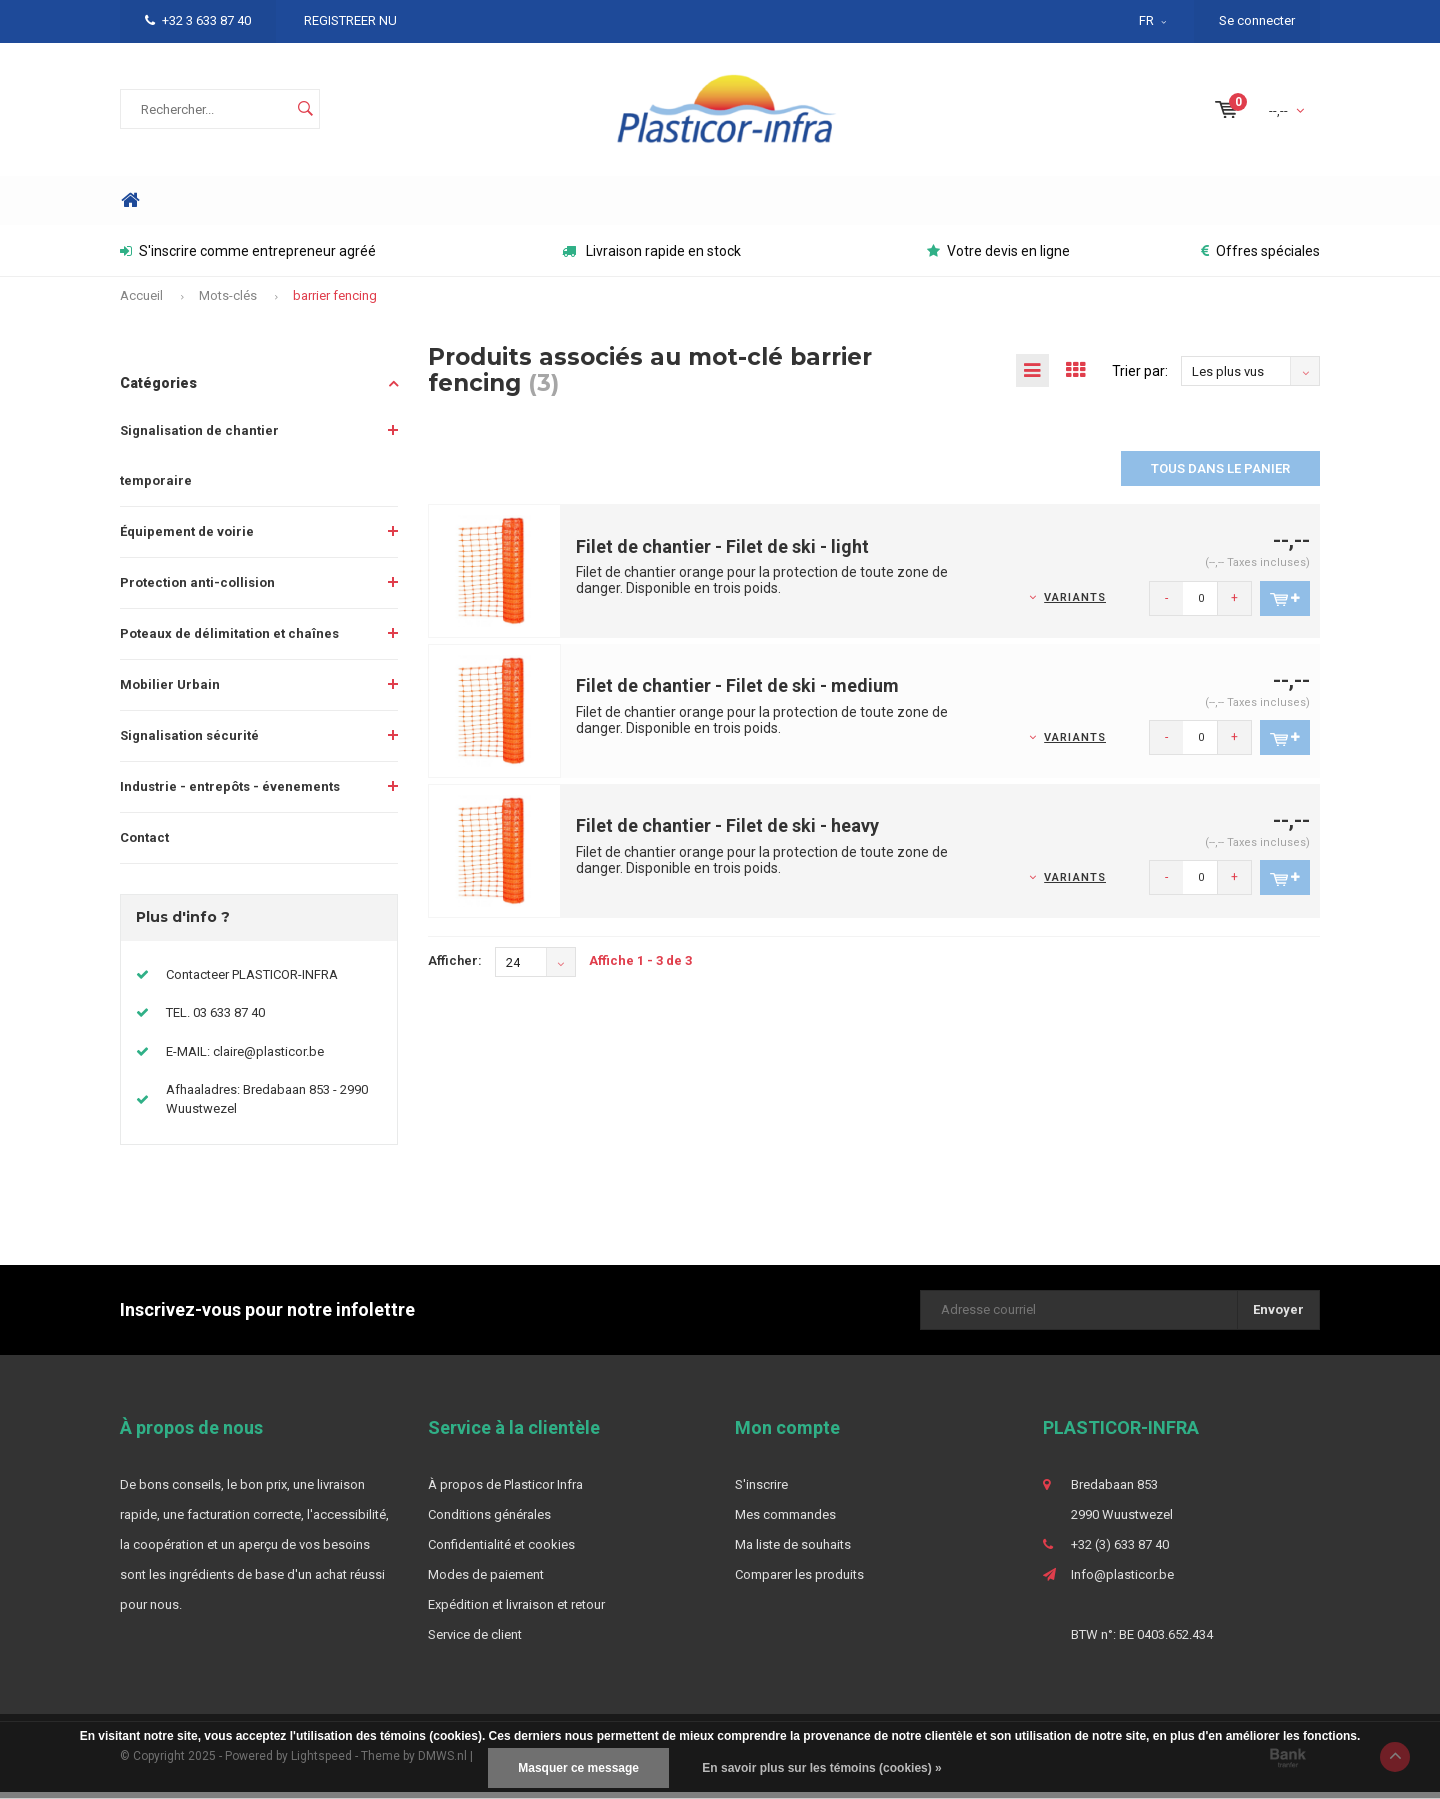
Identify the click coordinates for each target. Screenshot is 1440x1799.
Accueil (141, 302)
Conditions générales (489, 1521)
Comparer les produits (799, 1581)
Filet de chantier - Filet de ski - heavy (727, 832)
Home (130, 207)
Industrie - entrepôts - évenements (230, 793)
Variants (1075, 604)
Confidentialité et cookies (501, 1551)
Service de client (475, 1641)
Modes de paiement (486, 1581)
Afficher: (455, 967)
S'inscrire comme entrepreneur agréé (248, 258)
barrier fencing (335, 302)
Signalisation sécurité (189, 742)
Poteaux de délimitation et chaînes (229, 640)
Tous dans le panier (1220, 475)
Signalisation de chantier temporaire (199, 462)
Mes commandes (785, 1521)
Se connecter (1257, 20)
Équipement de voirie (187, 538)
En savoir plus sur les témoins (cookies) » (821, 1768)
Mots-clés (228, 302)
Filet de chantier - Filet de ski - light (722, 553)
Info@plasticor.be (1122, 1581)
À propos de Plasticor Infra (505, 1491)
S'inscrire (761, 1491)
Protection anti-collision (197, 589)
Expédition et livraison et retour (516, 1611)
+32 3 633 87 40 (198, 20)
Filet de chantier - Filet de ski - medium (737, 692)
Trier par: (1140, 378)
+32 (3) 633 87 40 (1120, 1551)
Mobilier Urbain (170, 691)
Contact (144, 844)
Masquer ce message (578, 1768)
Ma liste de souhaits (793, 1551)
